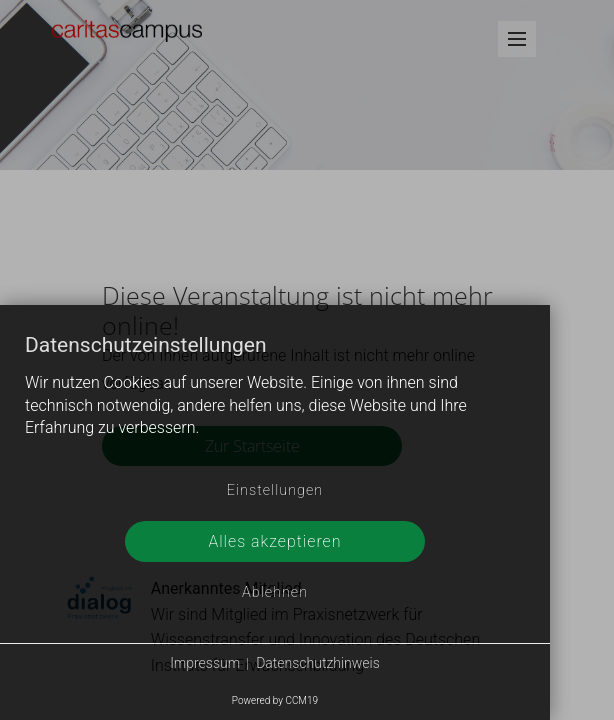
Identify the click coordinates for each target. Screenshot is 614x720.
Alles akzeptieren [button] (274, 541)
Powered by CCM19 (275, 700)
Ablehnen (275, 592)
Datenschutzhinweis (318, 663)
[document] (275, 402)
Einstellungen (275, 490)
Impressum (205, 663)
